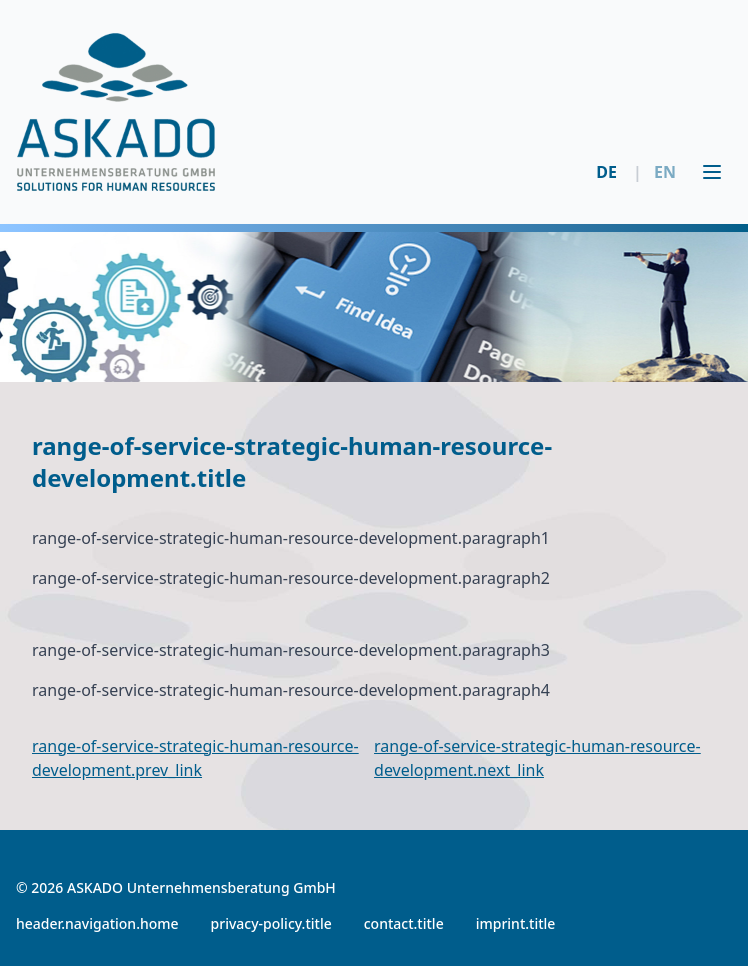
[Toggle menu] (712, 172)
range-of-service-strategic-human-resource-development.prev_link (195, 758)
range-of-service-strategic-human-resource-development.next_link (537, 758)
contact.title (404, 923)
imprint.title (516, 923)
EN (654, 172)
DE (606, 172)
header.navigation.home (97, 923)
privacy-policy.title (271, 923)
